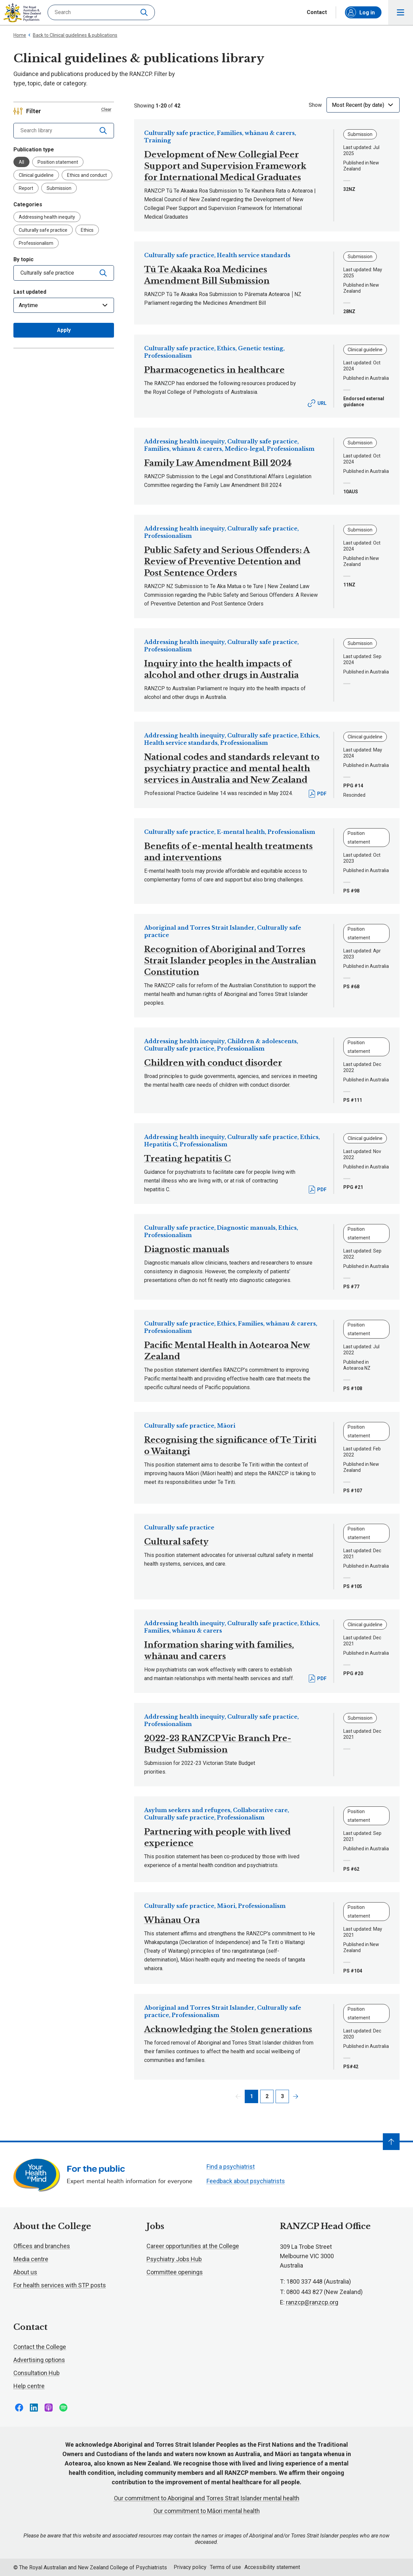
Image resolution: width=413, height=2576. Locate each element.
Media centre (30, 2259)
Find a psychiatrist (230, 2166)
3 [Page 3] (282, 2096)
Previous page (238, 2096)
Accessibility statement (272, 2567)
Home (19, 35)
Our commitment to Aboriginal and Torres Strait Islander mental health (206, 2498)
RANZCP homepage (22, 12)
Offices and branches (41, 2245)
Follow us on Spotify (63, 2408)
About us (25, 2272)
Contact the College (39, 2346)
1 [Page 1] (251, 2096)
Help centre (29, 2385)
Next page (295, 2096)
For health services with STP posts (59, 2285)
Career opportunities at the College (192, 2245)
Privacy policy (190, 2567)
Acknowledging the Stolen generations (228, 2029)
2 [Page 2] (267, 2096)
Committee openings (174, 2272)
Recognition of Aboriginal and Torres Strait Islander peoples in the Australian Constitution (230, 960)
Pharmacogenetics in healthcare (214, 370)
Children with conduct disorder (213, 1063)
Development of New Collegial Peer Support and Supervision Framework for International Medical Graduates (225, 166)
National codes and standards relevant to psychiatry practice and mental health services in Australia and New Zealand (231, 768)
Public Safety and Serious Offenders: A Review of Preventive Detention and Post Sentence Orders (227, 561)
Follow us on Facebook (19, 2408)
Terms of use (225, 2567)
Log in (360, 12)
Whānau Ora (172, 1920)
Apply (64, 330)
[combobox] (54, 273)
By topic (23, 259)
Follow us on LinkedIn (34, 2408)
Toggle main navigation (401, 12)
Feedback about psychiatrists (245, 2181)
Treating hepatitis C (187, 1158)
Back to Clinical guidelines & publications (72, 35)
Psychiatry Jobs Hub (174, 2259)
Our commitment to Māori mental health (207, 2510)
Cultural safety (176, 1542)
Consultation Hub (36, 2372)
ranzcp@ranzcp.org (312, 2302)
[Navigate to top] (391, 2141)
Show (315, 105)
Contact (317, 12)
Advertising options (39, 2359)
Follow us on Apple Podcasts (49, 2408)
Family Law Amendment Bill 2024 (218, 463)
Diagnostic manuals (186, 1249)
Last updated (29, 292)
